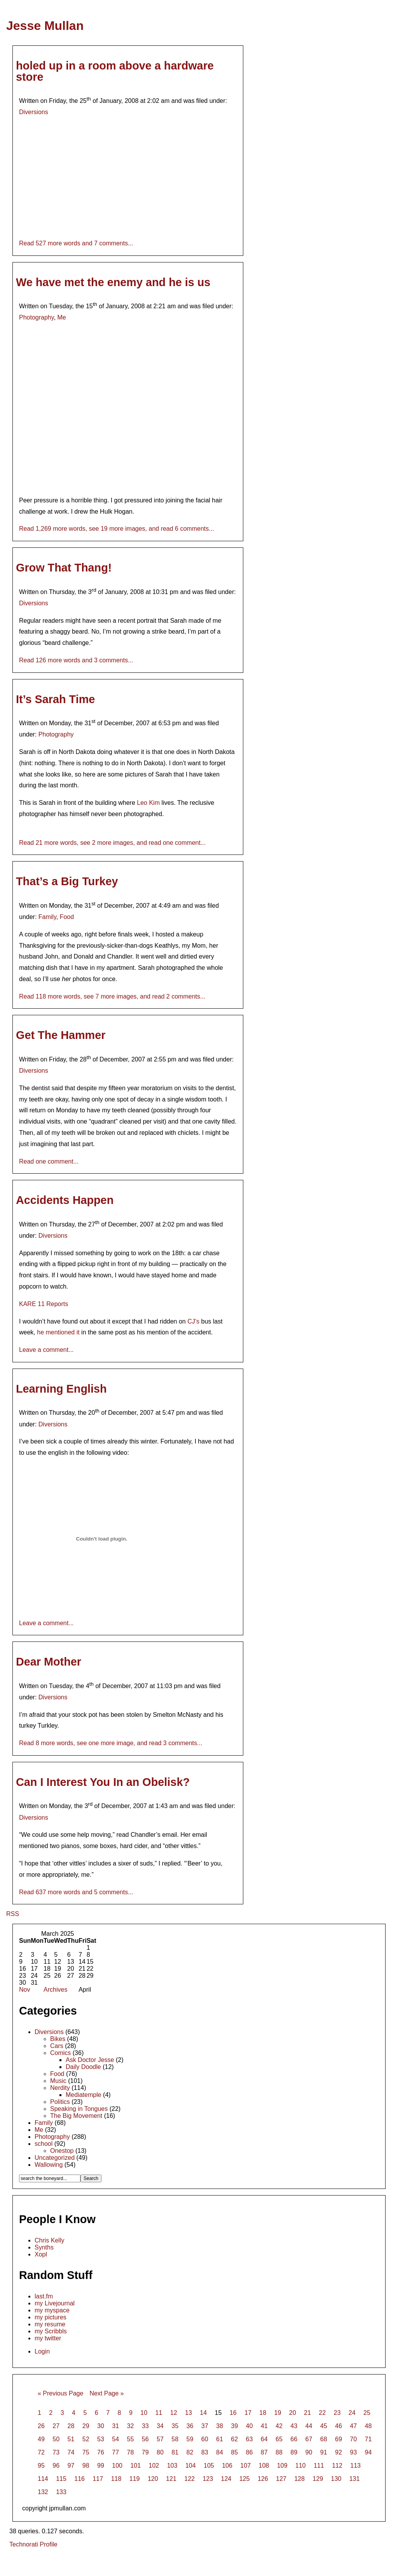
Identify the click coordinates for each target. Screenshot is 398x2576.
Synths (44, 2247)
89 (293, 2452)
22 (322, 2412)
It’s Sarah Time (55, 699)
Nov (24, 1989)
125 (244, 2478)
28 (71, 2426)
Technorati (23, 2544)
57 (160, 2439)
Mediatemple (83, 2094)
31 (115, 2426)
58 (174, 2439)
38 (219, 2426)
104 (190, 2465)
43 (293, 2426)
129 (317, 2478)
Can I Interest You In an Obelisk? (103, 1782)
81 (174, 2452)
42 (279, 2426)
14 (203, 2412)
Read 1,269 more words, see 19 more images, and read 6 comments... (116, 528)
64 (264, 2439)
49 (41, 2439)
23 (336, 2412)
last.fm (44, 2296)
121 (171, 2478)
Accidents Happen (64, 1200)
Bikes (57, 2039)
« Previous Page (60, 2393)
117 (98, 2478)
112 (337, 2465)
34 (160, 2426)
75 (85, 2452)
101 (135, 2465)
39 (234, 2426)
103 (172, 2465)
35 (174, 2426)
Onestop (61, 2150)
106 (227, 2465)
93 (353, 2452)
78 (130, 2452)
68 (323, 2439)
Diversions (33, 112)
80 (160, 2452)
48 (368, 2426)
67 (308, 2439)
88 (279, 2452)
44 (308, 2426)
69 (338, 2439)
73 (55, 2452)
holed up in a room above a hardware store (115, 71)
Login (42, 2351)
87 (264, 2452)
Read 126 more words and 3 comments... (76, 660)
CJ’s (193, 1321)
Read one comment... (49, 1161)
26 (41, 2426)
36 (190, 2426)
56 (145, 2439)
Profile (48, 2544)
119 (134, 2478)
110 (300, 2465)
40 (249, 2426)
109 (282, 2465)
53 (100, 2439)
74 (71, 2452)
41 (264, 2426)
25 (366, 2412)
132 (43, 2492)
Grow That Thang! (64, 567)
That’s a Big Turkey (67, 881)
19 (277, 2412)
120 (153, 2478)
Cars (56, 2046)
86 (249, 2452)
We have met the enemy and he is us (113, 282)
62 (234, 2439)
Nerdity (60, 2087)
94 (368, 2452)
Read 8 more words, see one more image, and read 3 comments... (110, 1743)
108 (264, 2465)
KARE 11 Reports (43, 1304)
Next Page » (106, 2393)
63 (249, 2439)
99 (100, 2465)
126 (263, 2478)
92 (338, 2452)
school (43, 2143)
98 (85, 2465)
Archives (55, 1989)
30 (100, 2426)
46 (338, 2426)
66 (293, 2439)
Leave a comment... (46, 1349)
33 (145, 2426)
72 (41, 2452)
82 (190, 2452)
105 (209, 2465)
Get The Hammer (60, 1035)
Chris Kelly (49, 2240)
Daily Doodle (83, 2067)
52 (85, 2439)
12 (173, 2412)
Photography (36, 317)
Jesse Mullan (45, 26)
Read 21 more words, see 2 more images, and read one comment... (112, 842)
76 (100, 2452)
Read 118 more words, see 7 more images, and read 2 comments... (112, 996)
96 (55, 2465)
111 (319, 2465)
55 (130, 2439)
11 (158, 2412)
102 (154, 2465)
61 (219, 2439)
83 (204, 2452)
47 (353, 2426)
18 (262, 2412)
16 (233, 2412)
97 (71, 2465)
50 (55, 2439)
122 (189, 2478)
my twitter (48, 2338)
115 (61, 2478)
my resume (50, 2324)
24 (352, 2412)
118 (116, 2478)
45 (323, 2426)
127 (281, 2478)
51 (71, 2439)
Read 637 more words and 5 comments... (76, 1892)
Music (58, 2080)
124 (226, 2478)
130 (336, 2478)
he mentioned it (58, 1332)
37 (204, 2426)
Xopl (41, 2254)
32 (130, 2426)
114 (43, 2478)
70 (353, 2439)
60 (204, 2439)
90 (308, 2452)
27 (55, 2426)
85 (234, 2452)
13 (188, 2412)
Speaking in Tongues (79, 2108)
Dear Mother (48, 1661)
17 (247, 2412)
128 (299, 2478)
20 (292, 2412)
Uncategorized (55, 2157)
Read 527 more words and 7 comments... (76, 243)
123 (207, 2478)
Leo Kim (148, 802)
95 (41, 2465)
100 (117, 2465)
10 (143, 2412)
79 (145, 2452)
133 (61, 2492)
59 (190, 2439)
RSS (12, 1914)
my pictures (50, 2317)
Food (67, 917)
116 (79, 2478)
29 (85, 2426)
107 (245, 2465)
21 (307, 2412)
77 (115, 2452)
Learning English (61, 1389)
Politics (60, 2101)
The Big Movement (76, 2115)
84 (219, 2452)
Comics (60, 2053)
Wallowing (49, 2164)
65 (279, 2439)
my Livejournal (55, 2303)
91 (323, 2452)
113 (355, 2465)
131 (354, 2478)
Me (61, 317)
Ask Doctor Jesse (90, 2060)
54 (115, 2439)
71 (368, 2439)
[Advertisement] (199, 2562)
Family (47, 917)
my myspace (52, 2310)
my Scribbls (51, 2331)
